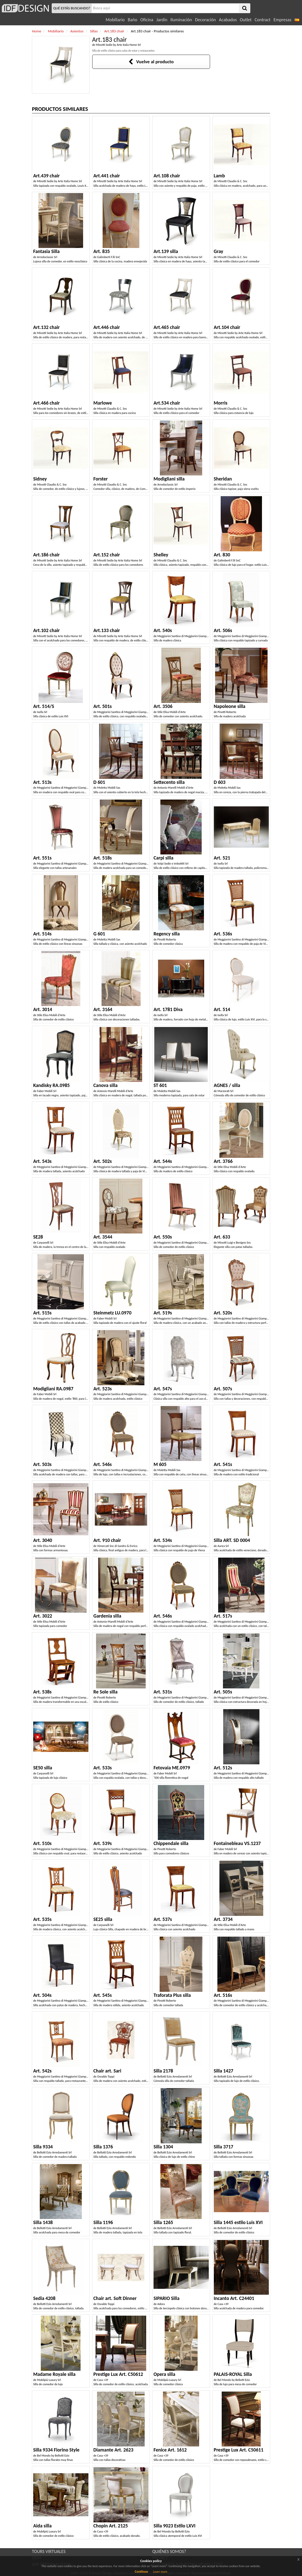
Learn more (160, 2571)
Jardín (161, 20)
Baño (132, 20)
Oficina (146, 20)
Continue (141, 2571)
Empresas (282, 20)
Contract (263, 20)
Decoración (205, 20)
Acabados (228, 20)
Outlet (246, 20)
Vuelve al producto (151, 62)
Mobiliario (115, 20)
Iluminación (181, 20)
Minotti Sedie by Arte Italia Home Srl (118, 45)
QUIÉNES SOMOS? (169, 2551)
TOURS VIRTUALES (49, 2551)
